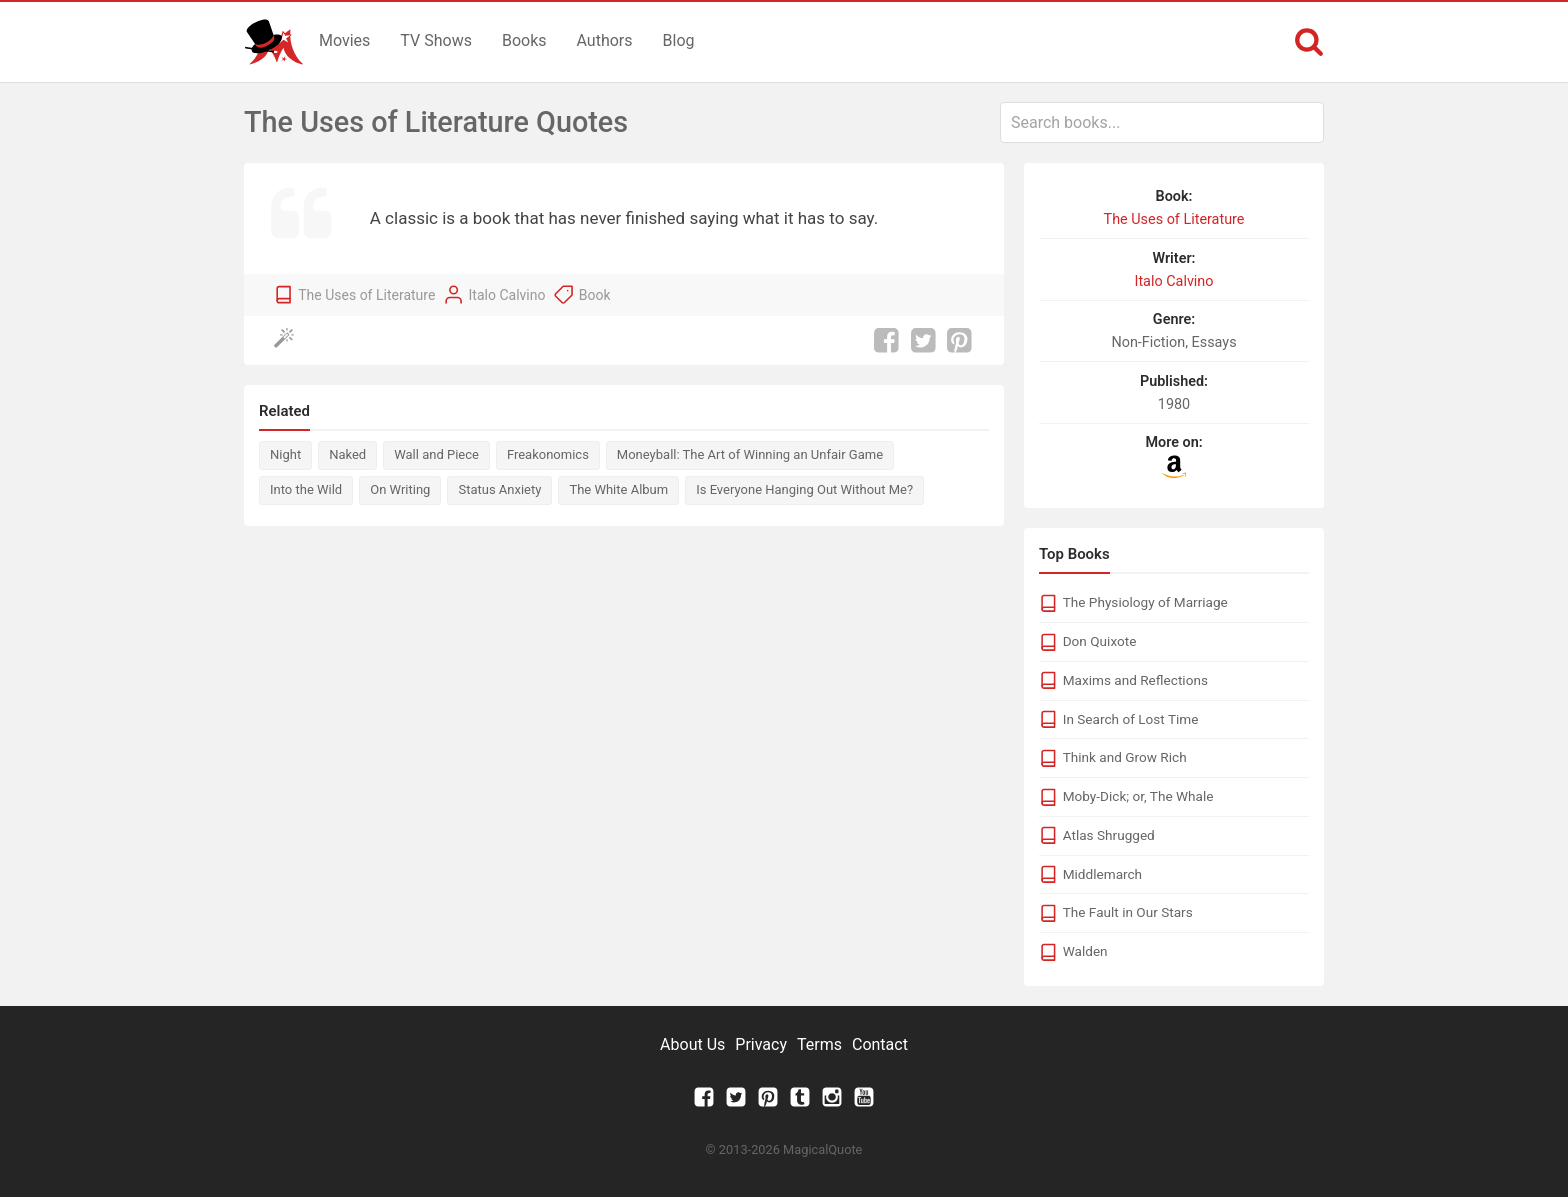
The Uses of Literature (366, 295)
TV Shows (436, 40)
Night (285, 454)
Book (595, 295)
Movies (344, 40)
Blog (679, 40)
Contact (880, 1044)
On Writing (400, 489)
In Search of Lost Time (1131, 719)
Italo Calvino (507, 295)
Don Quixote (1100, 641)
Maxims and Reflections (1135, 680)
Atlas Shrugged (1109, 835)
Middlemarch (1102, 874)
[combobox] (1162, 122)
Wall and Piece (436, 454)
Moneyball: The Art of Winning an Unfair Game (750, 454)
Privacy (761, 1044)
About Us (692, 1044)
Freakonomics (548, 454)
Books (524, 40)
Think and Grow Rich (1125, 757)
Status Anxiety (499, 489)
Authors (605, 40)
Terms (819, 1044)
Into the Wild (306, 489)
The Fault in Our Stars (1128, 912)
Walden (1085, 951)
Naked (347, 454)
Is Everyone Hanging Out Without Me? (804, 489)
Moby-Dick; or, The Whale (1138, 796)
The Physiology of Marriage (1145, 602)
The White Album (618, 489)
